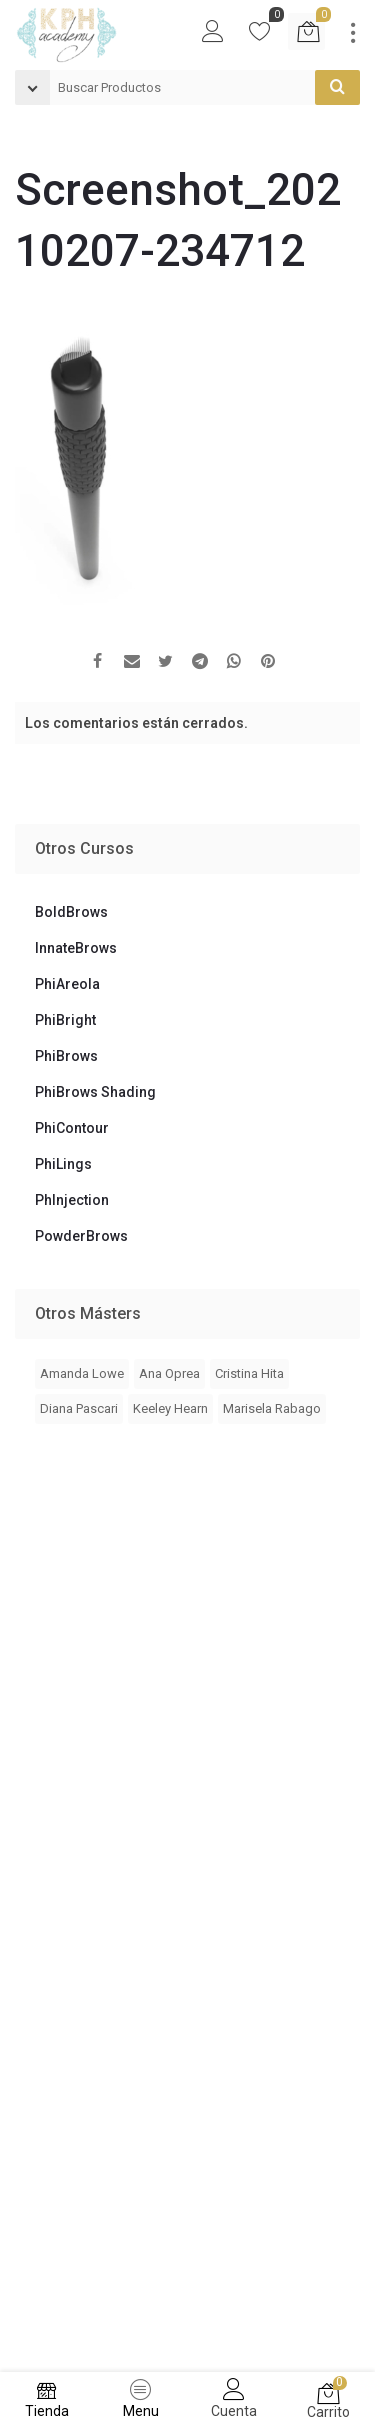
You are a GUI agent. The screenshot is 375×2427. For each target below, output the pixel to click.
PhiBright (65, 1020)
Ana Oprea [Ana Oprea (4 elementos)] (169, 1373)
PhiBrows (66, 1056)
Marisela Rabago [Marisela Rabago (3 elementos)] (272, 1408)
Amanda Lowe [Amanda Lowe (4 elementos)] (82, 1373)
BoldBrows (71, 912)
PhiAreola (67, 984)
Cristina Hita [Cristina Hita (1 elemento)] (249, 1373)
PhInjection (72, 1200)
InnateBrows (76, 948)
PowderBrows (81, 1236)
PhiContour (72, 1128)
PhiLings (63, 1164)
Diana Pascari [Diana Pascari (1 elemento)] (79, 1408)
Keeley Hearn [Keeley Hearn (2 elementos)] (170, 1408)
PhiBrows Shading (95, 1092)
